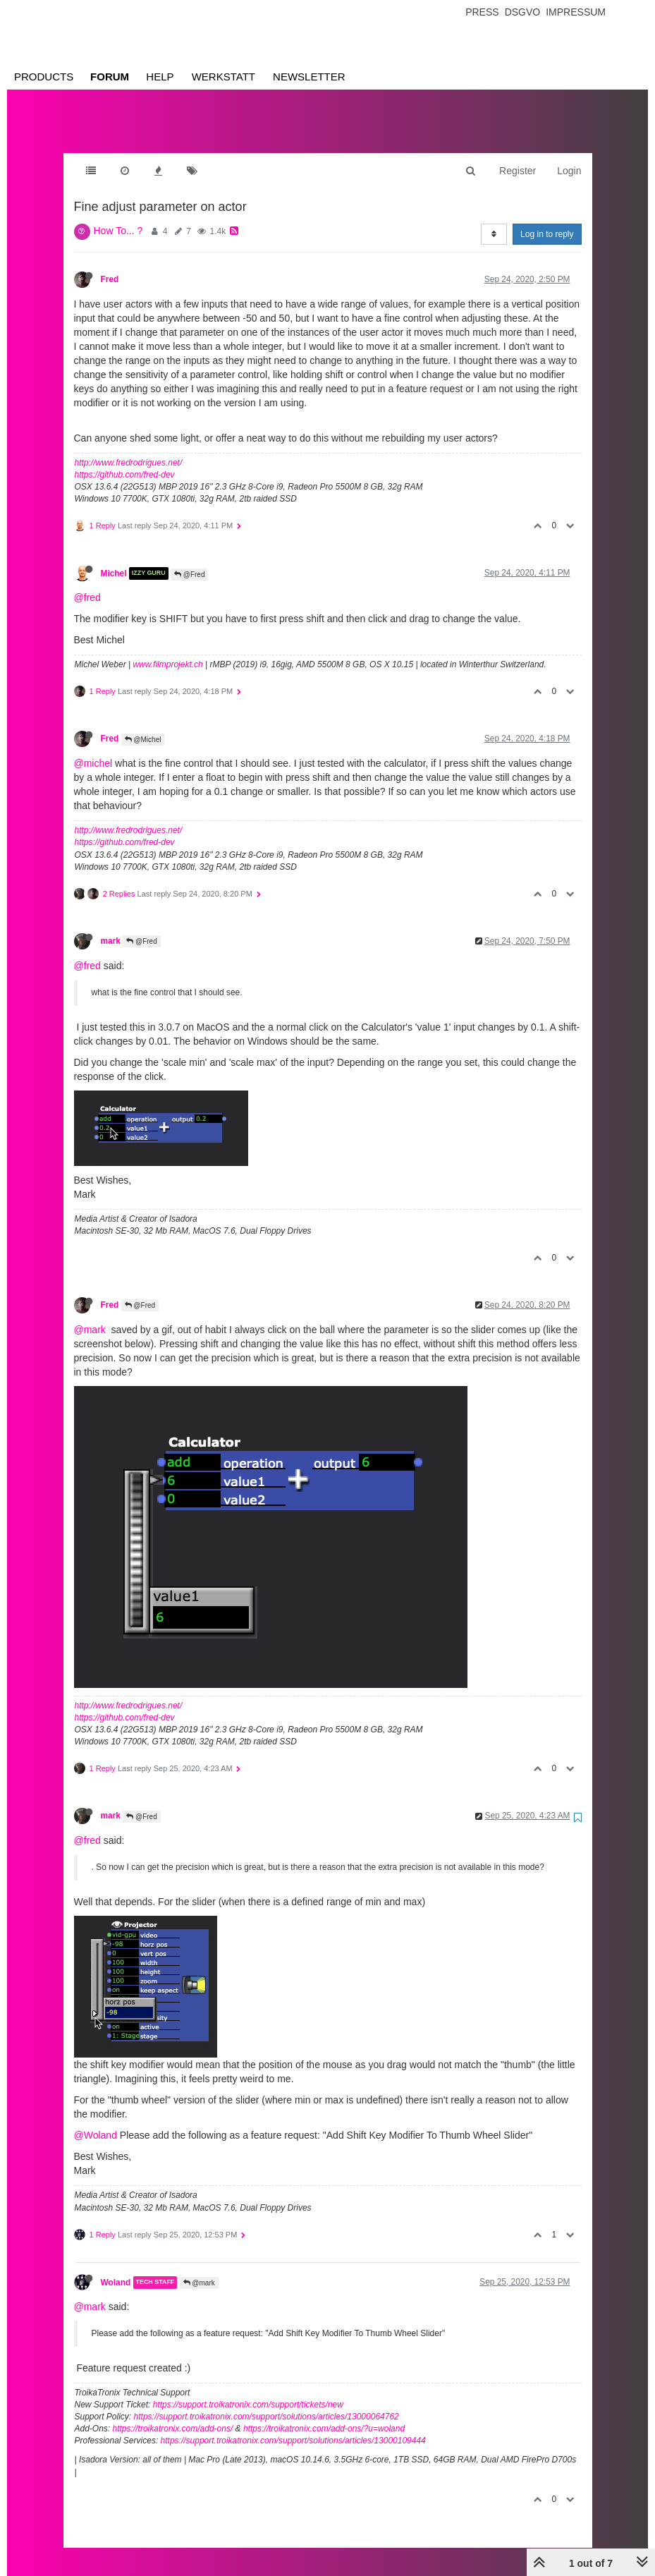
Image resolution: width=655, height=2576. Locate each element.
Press (481, 12)
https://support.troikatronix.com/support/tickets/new (248, 2390)
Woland (116, 2268)
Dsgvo (523, 12)
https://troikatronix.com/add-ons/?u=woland (324, 2414)
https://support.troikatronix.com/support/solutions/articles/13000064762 (266, 2402)
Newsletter (309, 77)
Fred (110, 265)
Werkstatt (223, 77)
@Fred (189, 560)
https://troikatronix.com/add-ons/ (173, 2414)
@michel (93, 749)
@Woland (95, 2121)
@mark (90, 1315)
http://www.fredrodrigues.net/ (129, 449)
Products (43, 77)
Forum (109, 77)
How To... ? (118, 216)
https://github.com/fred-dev (125, 461)
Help (159, 77)
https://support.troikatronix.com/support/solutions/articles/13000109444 (293, 2426)
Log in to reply (546, 220)
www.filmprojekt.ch (167, 650)
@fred (87, 583)
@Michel (143, 725)
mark (111, 927)
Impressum (576, 12)
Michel (114, 559)
